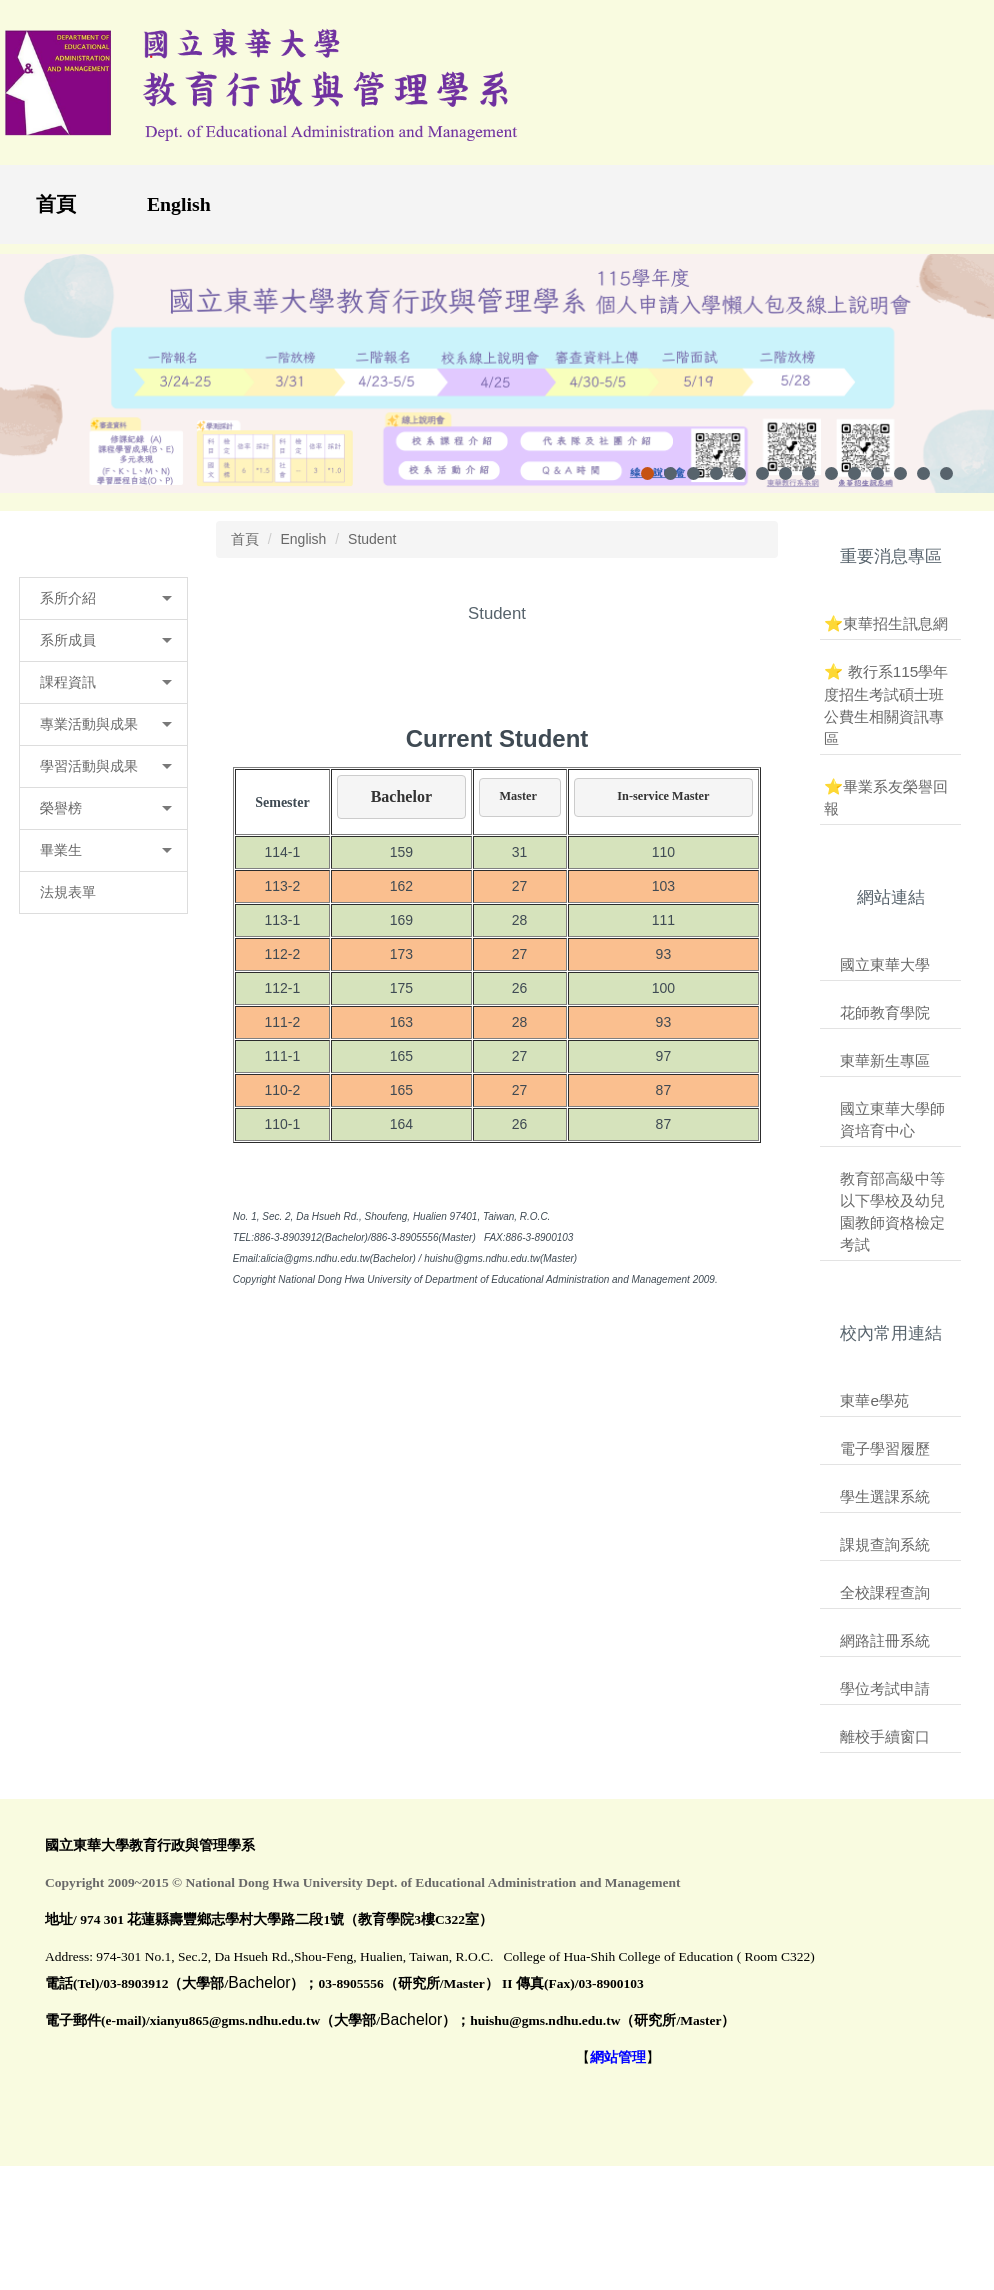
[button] (103, 613)
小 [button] (673, 693)
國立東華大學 (885, 978)
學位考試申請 (885, 1703)
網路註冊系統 (885, 1655)
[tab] (647, 487)
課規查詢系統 (885, 1559)
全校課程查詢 (885, 1607)
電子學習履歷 (885, 1462)
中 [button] (712, 693)
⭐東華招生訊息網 (886, 638)
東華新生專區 (885, 1074)
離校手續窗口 (885, 1751)
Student (372, 553)
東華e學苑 (874, 1414)
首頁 (56, 204)
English (179, 204)
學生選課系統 (885, 1511)
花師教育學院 (885, 1026)
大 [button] (751, 693)
